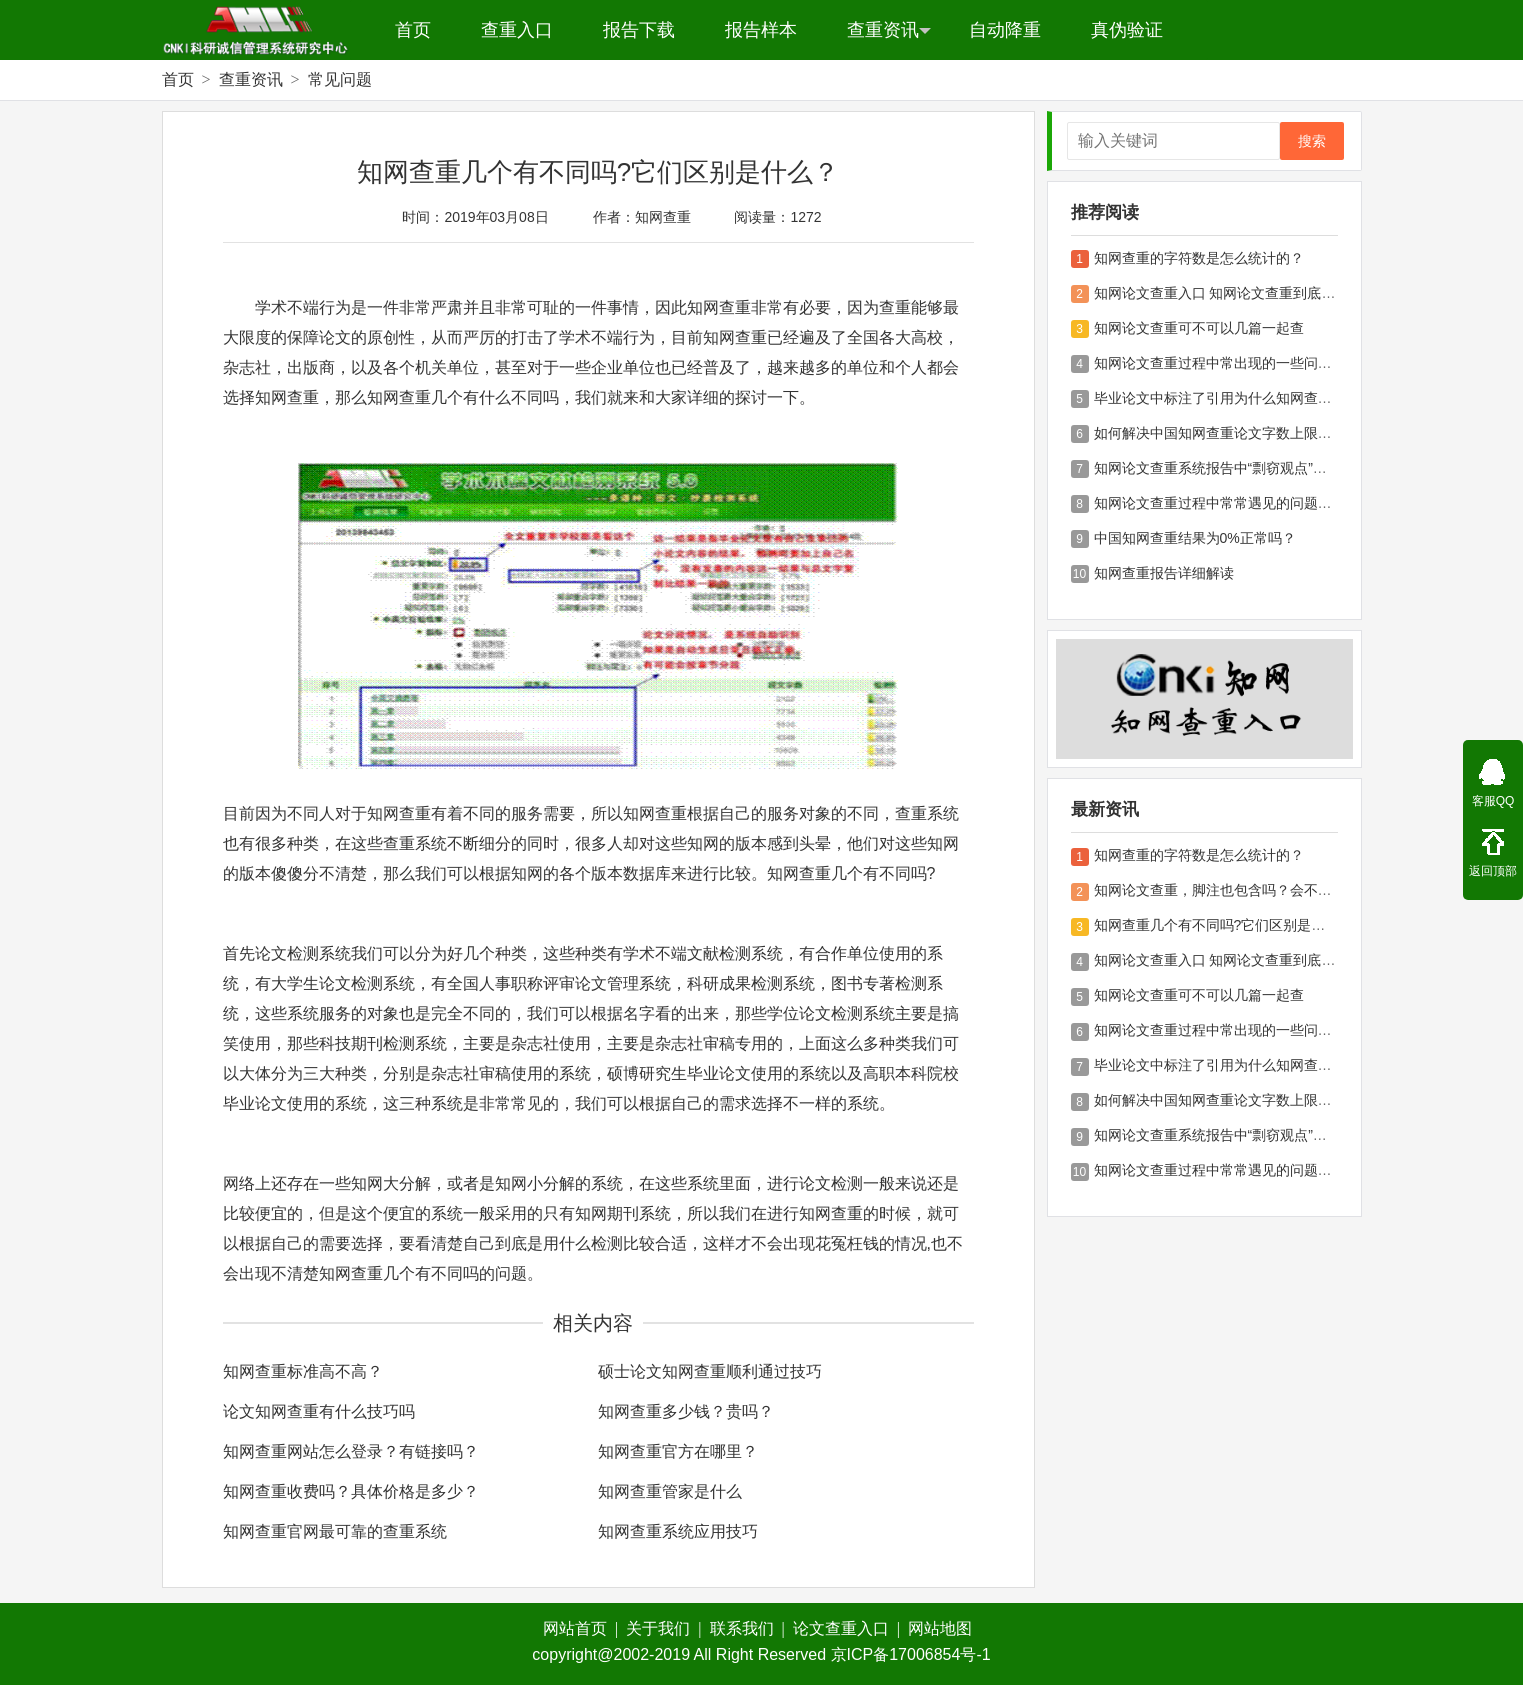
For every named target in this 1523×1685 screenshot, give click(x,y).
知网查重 (663, 217)
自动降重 (1005, 30)
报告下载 (639, 30)
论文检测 (287, 953)
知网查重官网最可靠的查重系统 (335, 1531)
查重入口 (517, 30)
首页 (413, 30)
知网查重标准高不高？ (303, 1371)
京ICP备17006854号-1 (911, 1654)
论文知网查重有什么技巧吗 (319, 1411)
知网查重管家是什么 (670, 1491)
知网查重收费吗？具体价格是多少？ (351, 1491)
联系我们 (747, 1628)
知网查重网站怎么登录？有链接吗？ (351, 1451)
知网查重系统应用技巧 (678, 1531)
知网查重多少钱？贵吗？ (686, 1411)
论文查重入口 (846, 1628)
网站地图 (940, 1628)
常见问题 (340, 79)
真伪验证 (1127, 30)
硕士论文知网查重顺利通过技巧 (710, 1371)
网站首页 (580, 1628)
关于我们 (663, 1628)
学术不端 (287, 307)
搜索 (1312, 141)
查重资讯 (889, 30)
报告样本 (761, 30)
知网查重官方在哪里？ (678, 1451)
